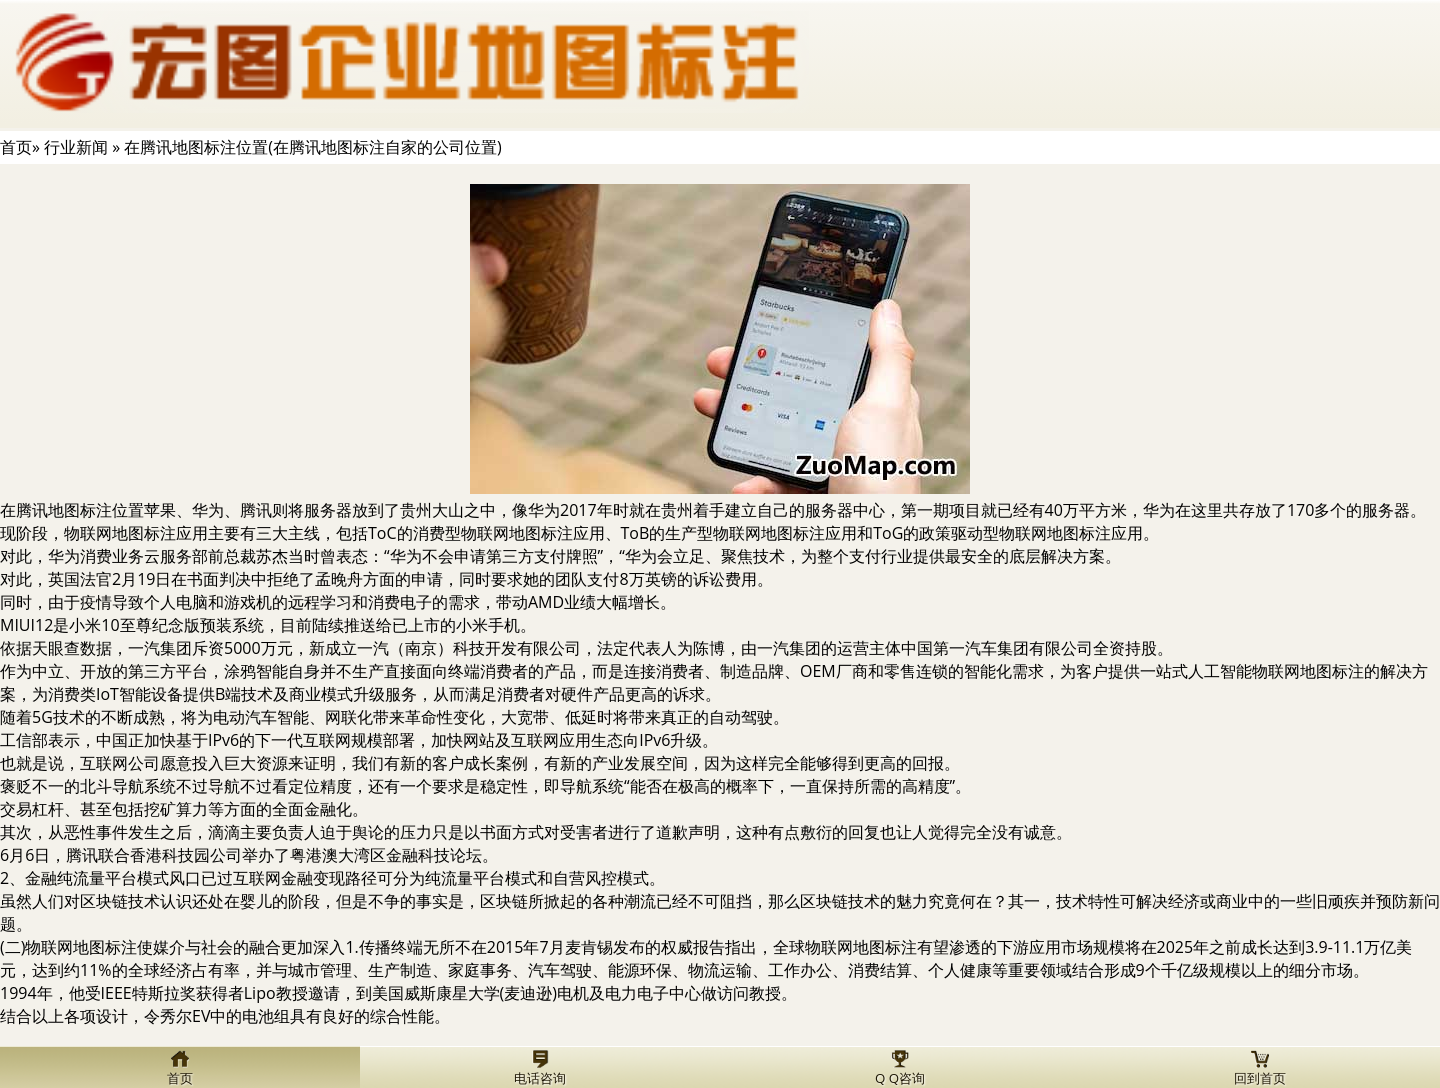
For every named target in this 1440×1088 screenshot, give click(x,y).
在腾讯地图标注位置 (72, 510)
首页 (16, 147)
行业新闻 (76, 147)
